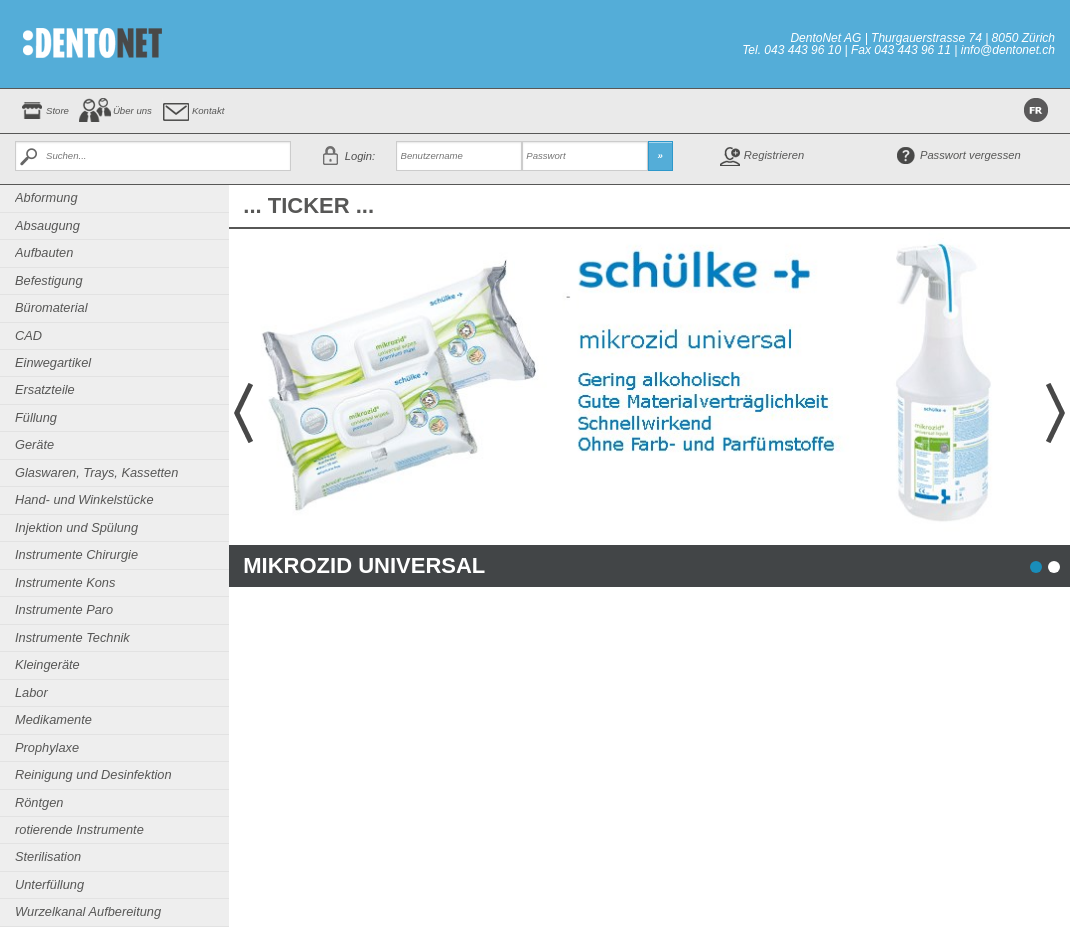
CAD (28, 335)
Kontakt (208, 110)
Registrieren (774, 155)
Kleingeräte (47, 664)
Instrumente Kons (65, 582)
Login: (360, 156)
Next (1058, 413)
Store (57, 110)
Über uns (132, 110)
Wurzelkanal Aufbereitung (88, 911)
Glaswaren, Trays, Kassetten (96, 472)
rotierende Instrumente (79, 829)
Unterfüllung (49, 884)
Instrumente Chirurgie (76, 554)
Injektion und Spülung (76, 527)
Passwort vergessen (970, 155)
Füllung (36, 417)
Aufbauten (44, 252)
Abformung (46, 197)
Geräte (34, 444)
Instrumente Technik (72, 637)
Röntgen (39, 802)
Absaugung (47, 225)
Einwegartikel (53, 362)
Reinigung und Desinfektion (93, 774)
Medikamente (53, 719)
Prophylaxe (47, 747)
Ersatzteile (45, 389)
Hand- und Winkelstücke (84, 499)
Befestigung (49, 280)
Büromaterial (51, 307)
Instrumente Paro (64, 609)
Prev (241, 413)
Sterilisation (48, 856)
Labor (31, 692)
